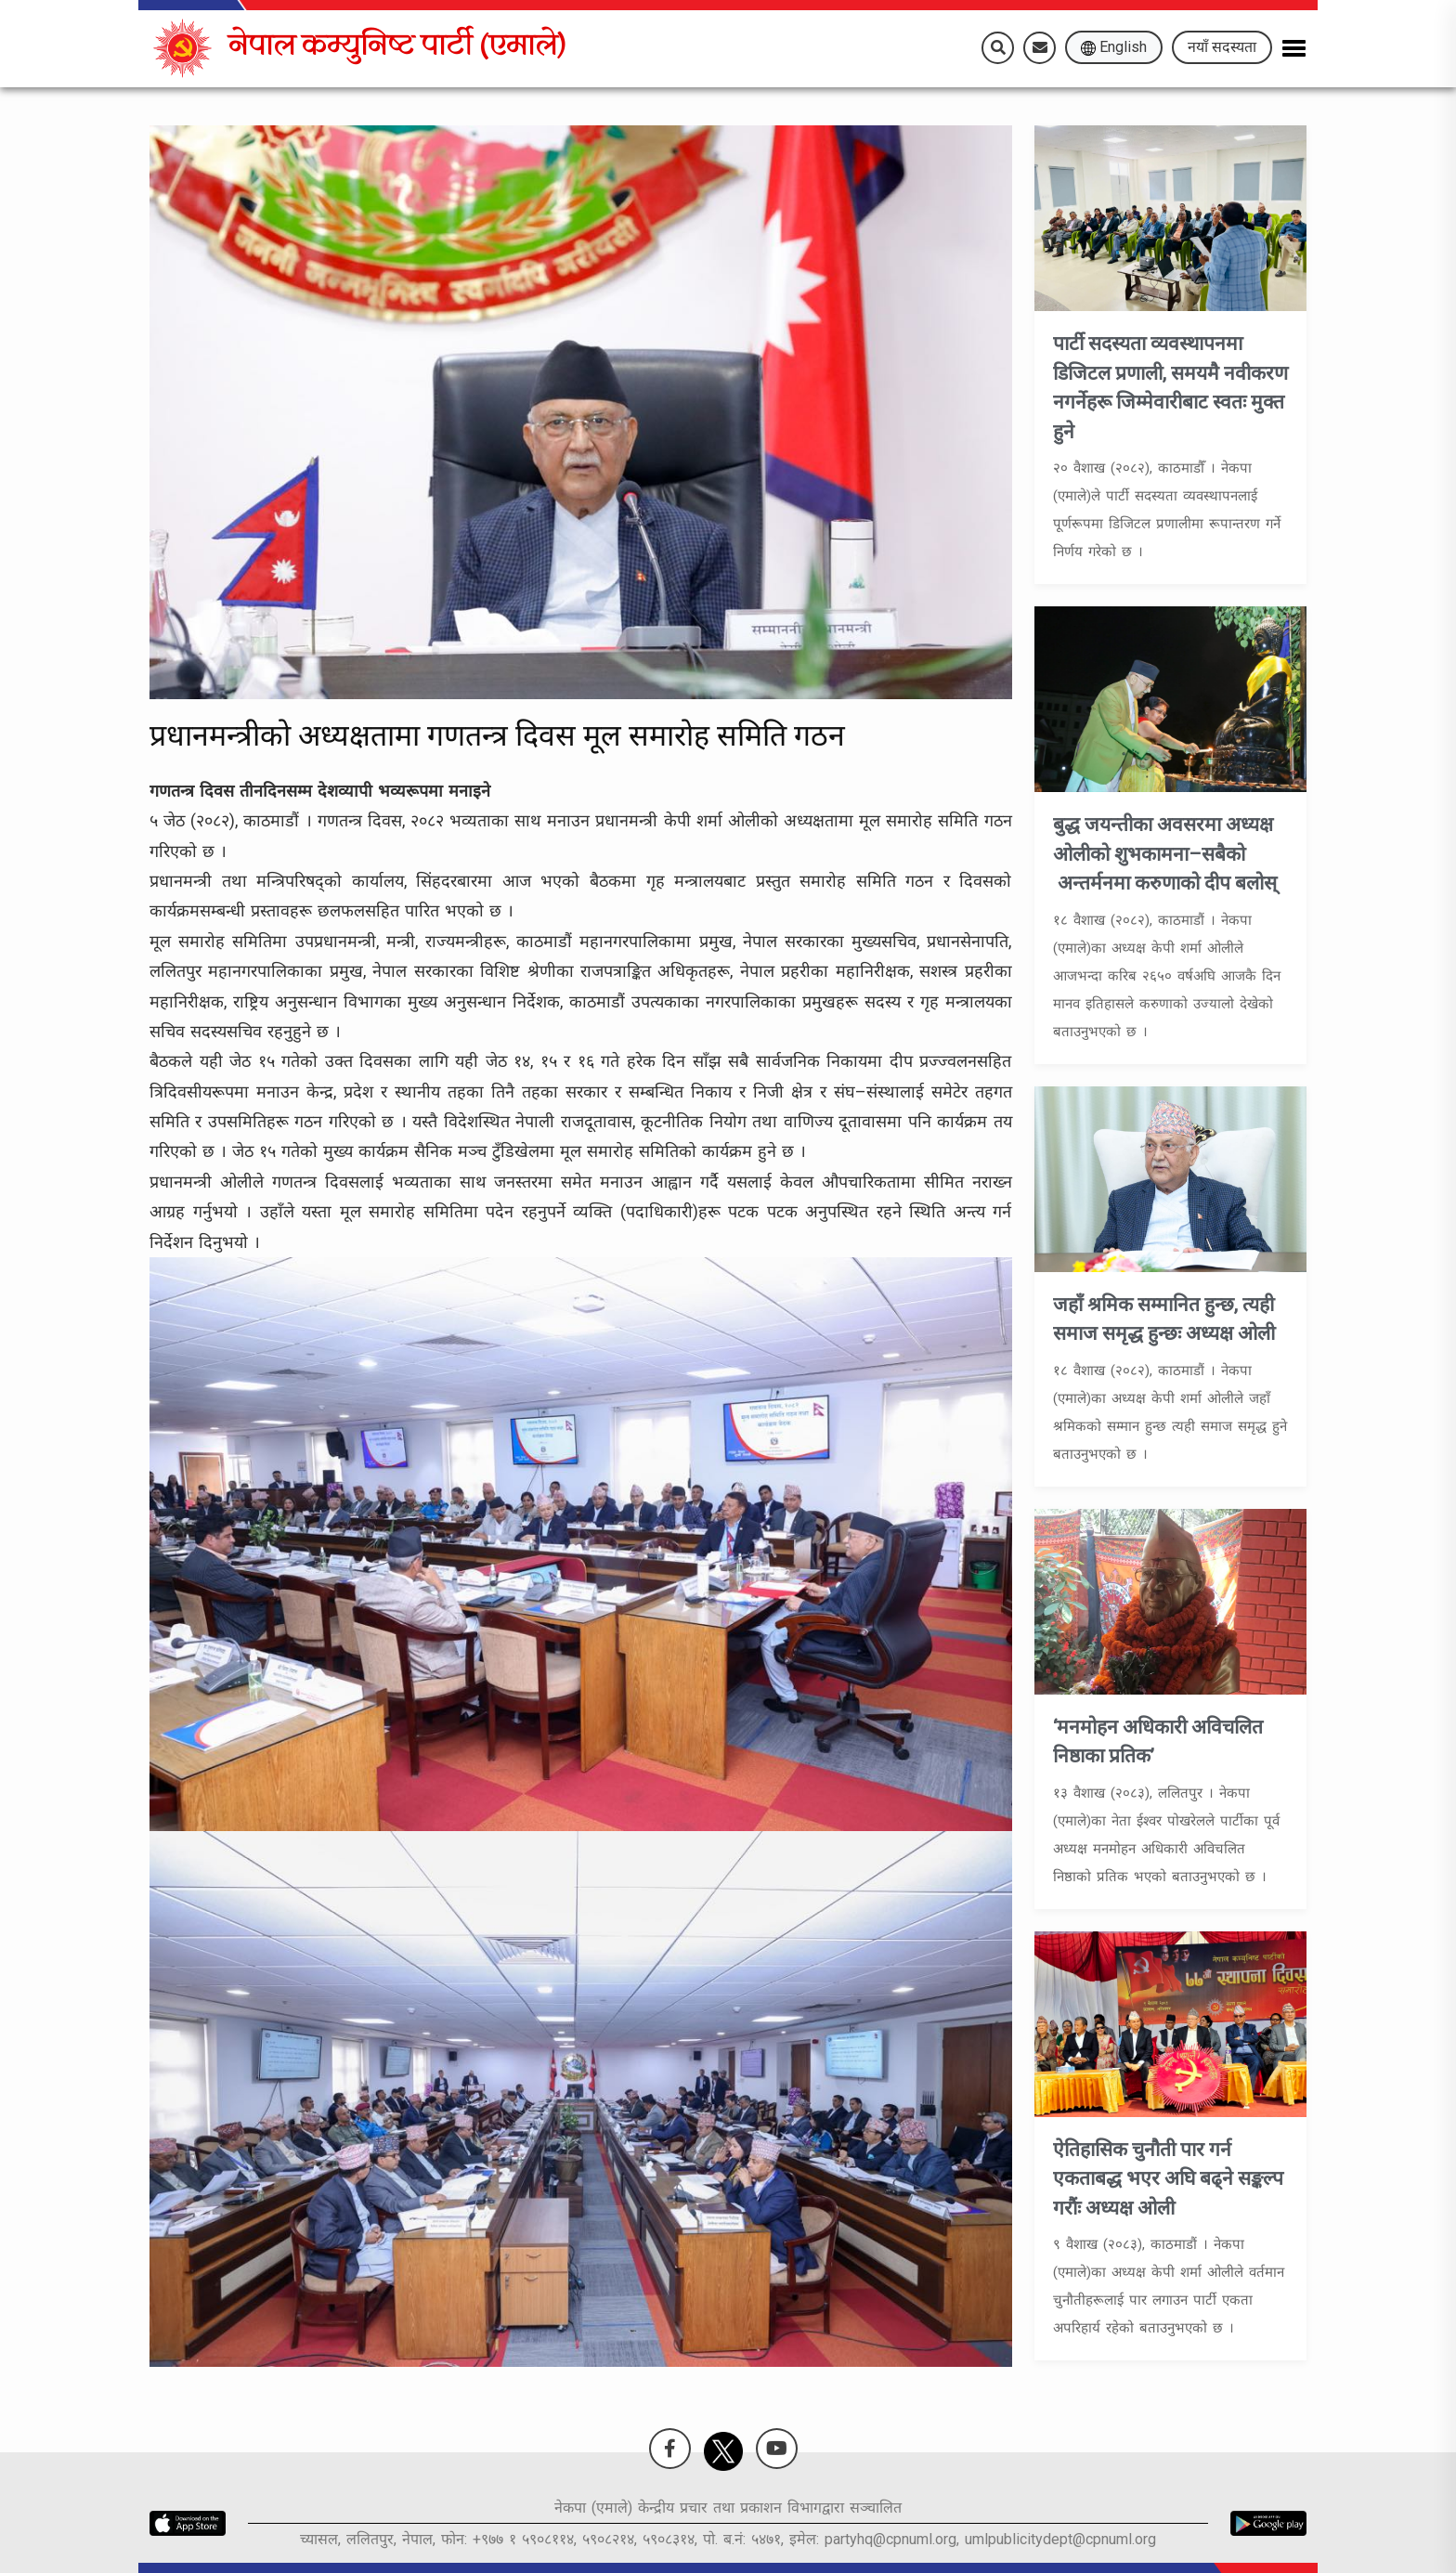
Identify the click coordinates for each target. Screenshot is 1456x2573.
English (1114, 47)
